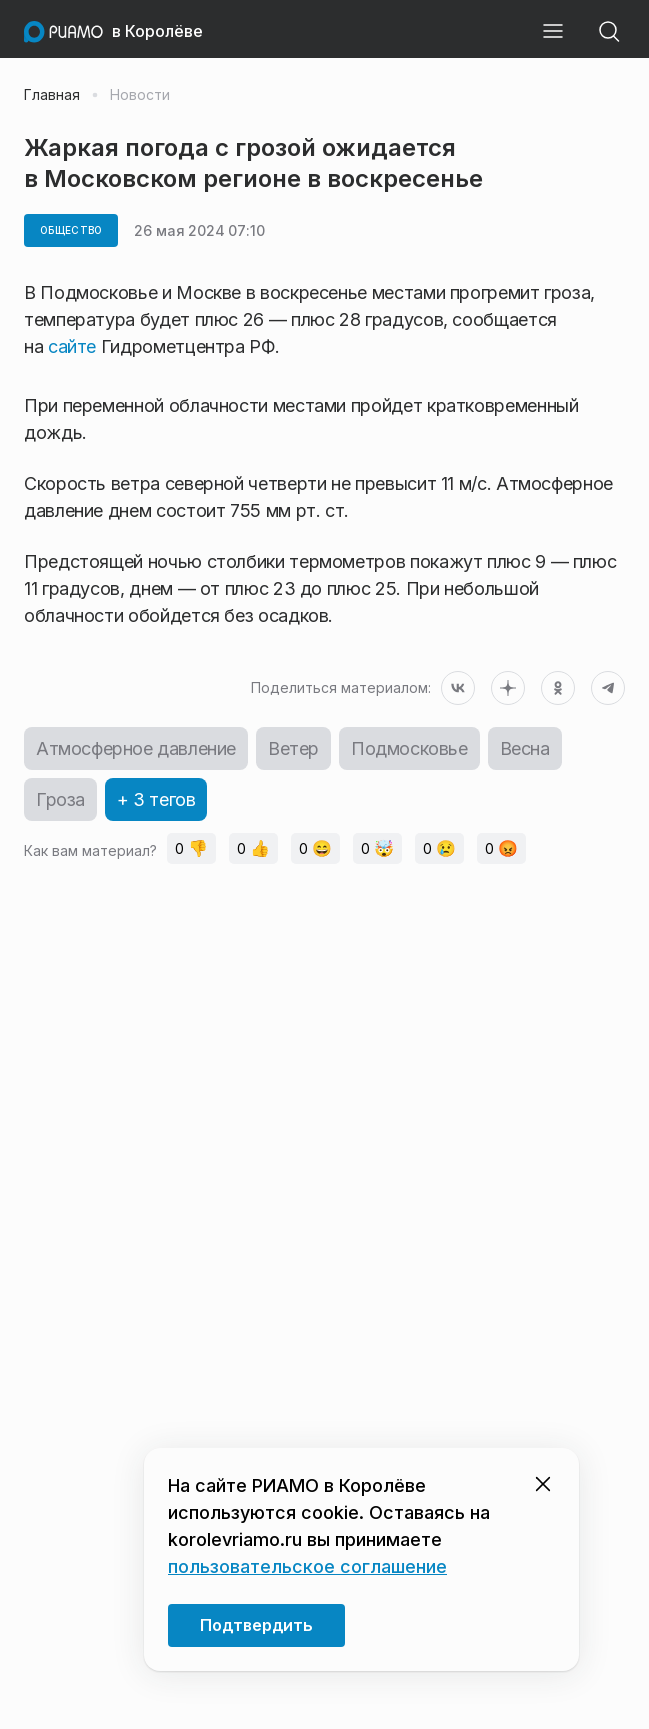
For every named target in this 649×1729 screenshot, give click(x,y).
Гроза (60, 799)
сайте (74, 346)
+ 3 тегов (156, 799)
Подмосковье (409, 748)
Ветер (293, 748)
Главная (52, 95)
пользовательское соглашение (307, 1566)
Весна (525, 748)
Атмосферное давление (136, 748)
